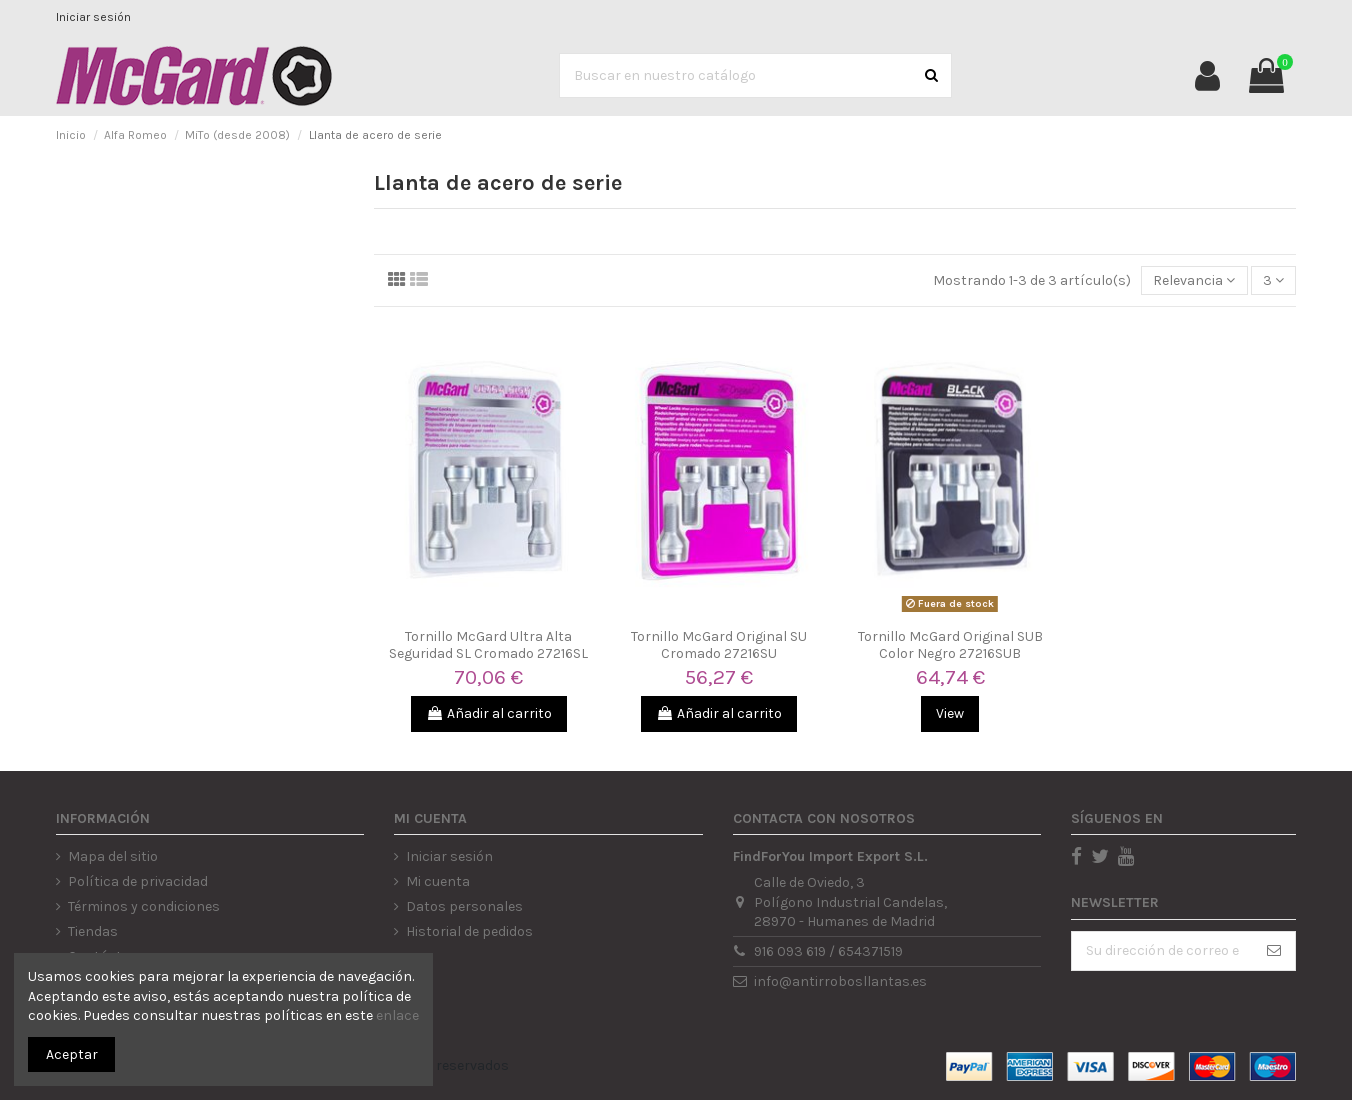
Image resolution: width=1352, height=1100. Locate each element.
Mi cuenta (438, 881)
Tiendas (93, 931)
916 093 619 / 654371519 (828, 951)
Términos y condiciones (144, 906)
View (950, 713)
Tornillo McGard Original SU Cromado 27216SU (719, 645)
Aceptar (72, 1054)
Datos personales (464, 906)
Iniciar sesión (93, 17)
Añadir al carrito (489, 713)
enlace (397, 1015)
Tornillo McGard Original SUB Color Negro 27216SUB (950, 645)
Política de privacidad (138, 881)
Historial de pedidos (469, 931)
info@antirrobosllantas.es (840, 981)
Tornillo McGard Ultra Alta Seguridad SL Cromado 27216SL (488, 645)
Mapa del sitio (113, 856)
